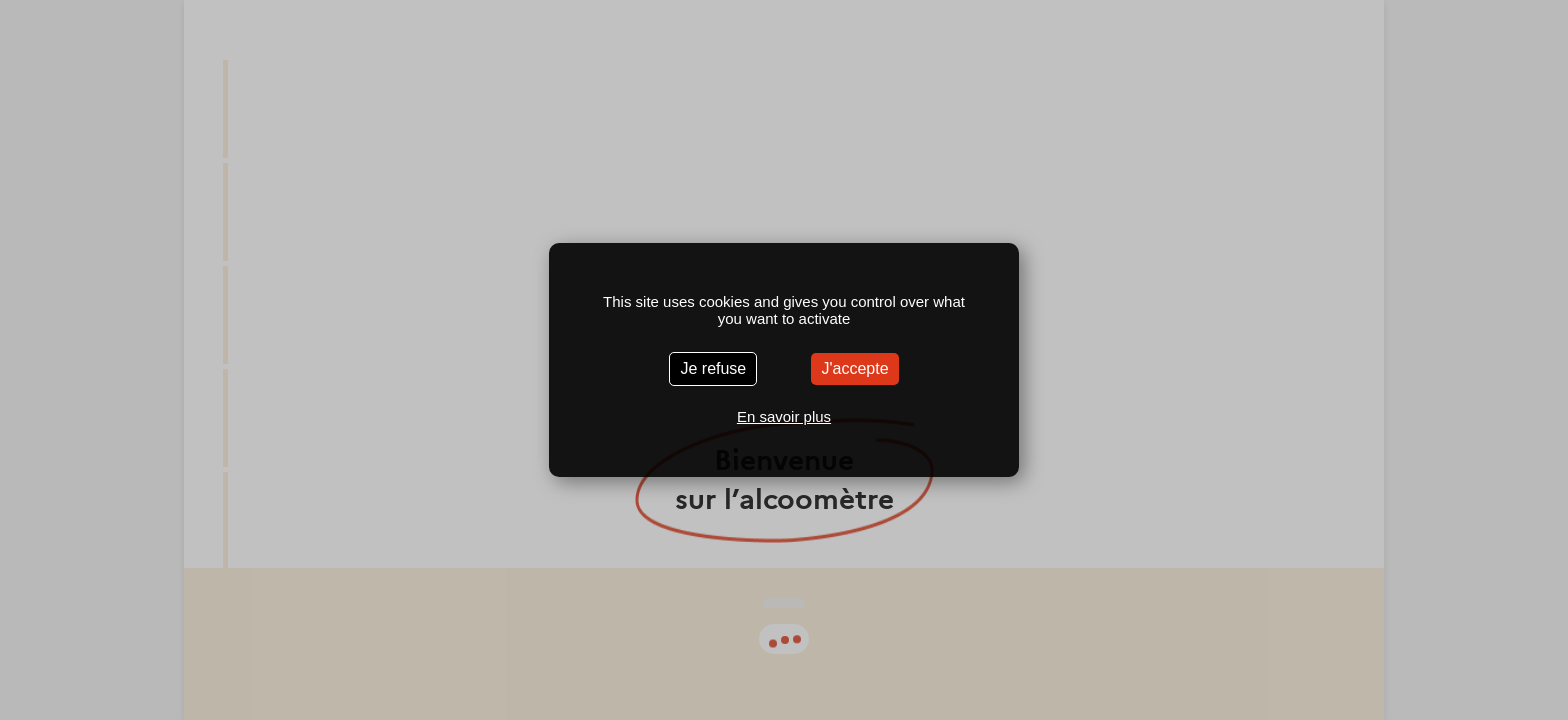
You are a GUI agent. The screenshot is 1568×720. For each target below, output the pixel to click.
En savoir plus (784, 416)
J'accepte (854, 368)
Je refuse (713, 368)
